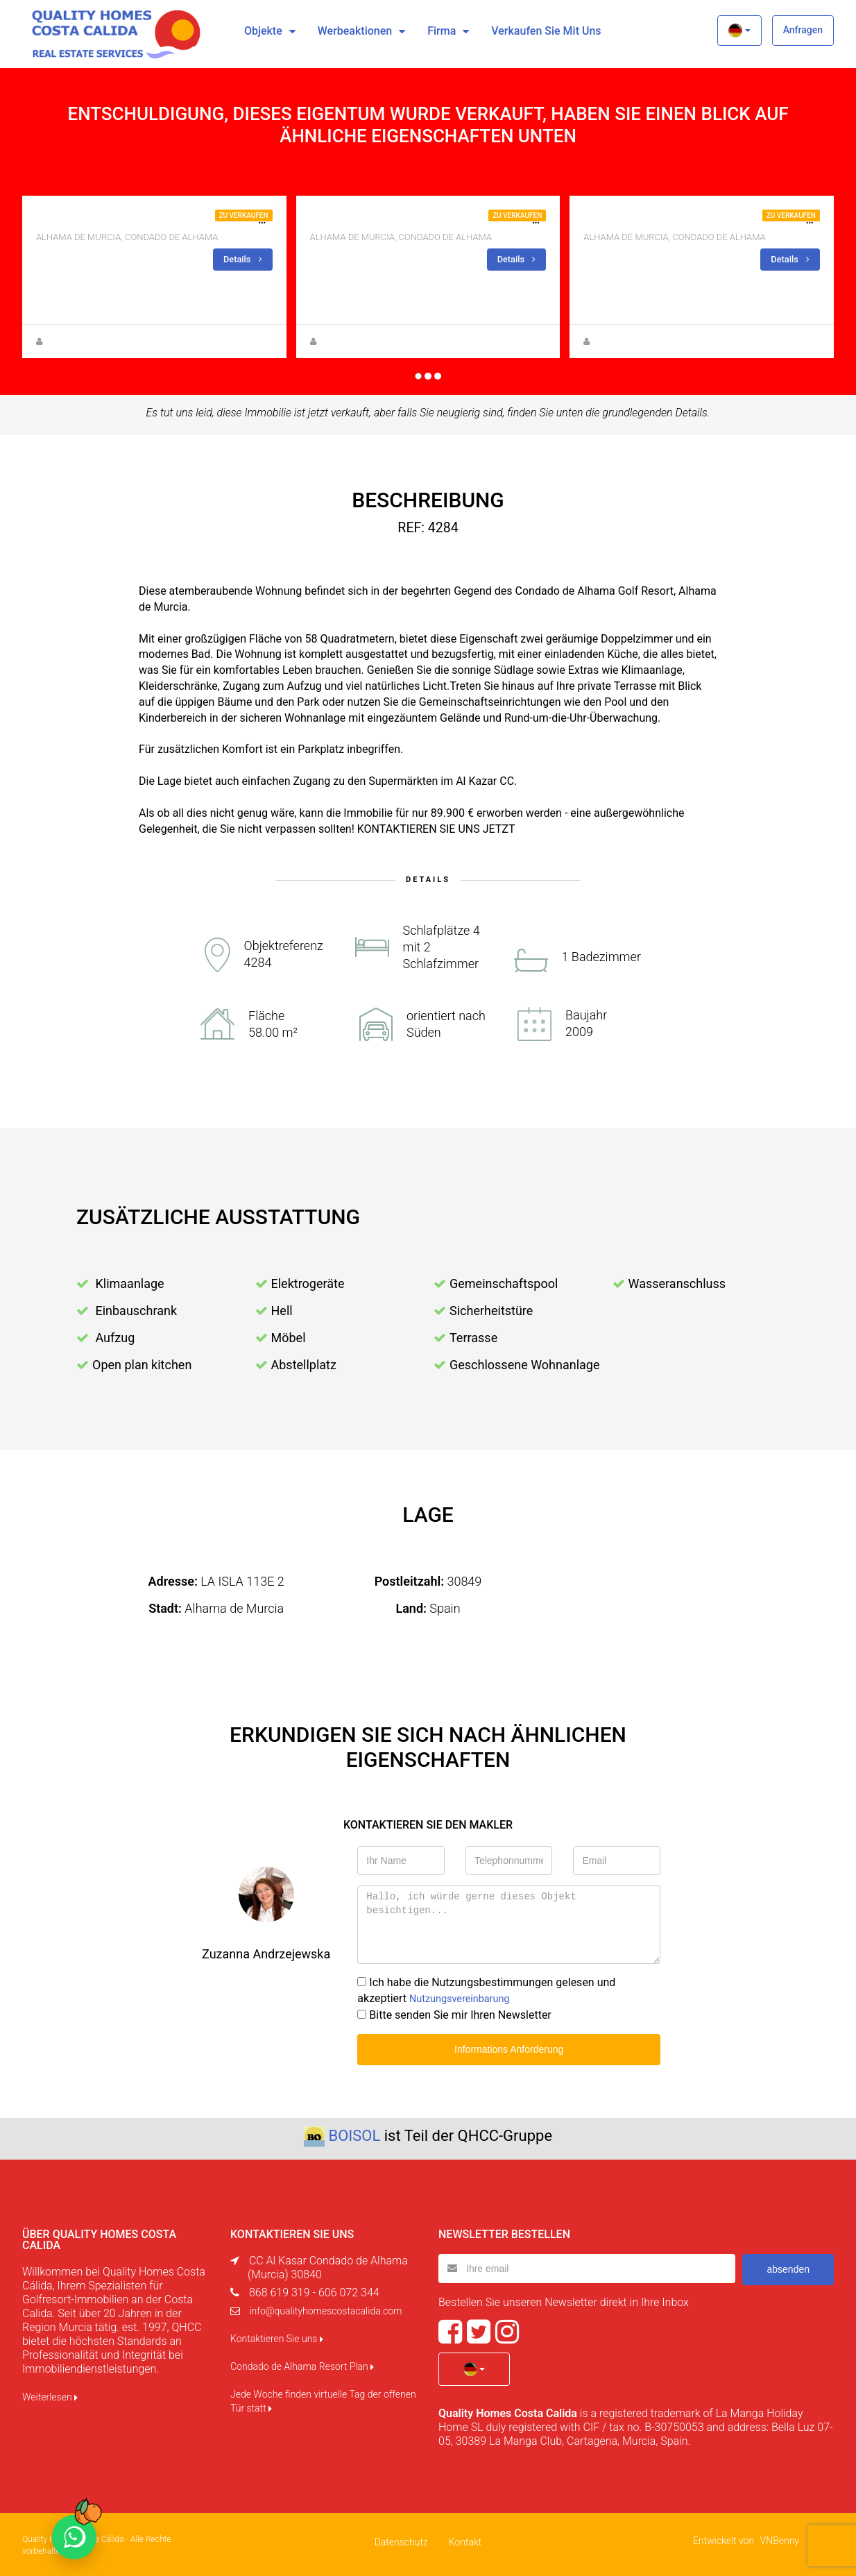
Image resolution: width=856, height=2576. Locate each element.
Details (241, 258)
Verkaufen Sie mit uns (546, 30)
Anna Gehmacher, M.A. (89, 341)
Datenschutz (401, 2539)
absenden (788, 2265)
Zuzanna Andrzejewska (364, 341)
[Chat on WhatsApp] (74, 2537)
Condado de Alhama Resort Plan (302, 2364)
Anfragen (803, 29)
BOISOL (354, 2133)
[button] (739, 30)
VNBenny (779, 2538)
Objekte (263, 30)
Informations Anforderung (508, 2047)
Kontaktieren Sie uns (276, 2336)
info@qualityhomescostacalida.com (325, 2308)
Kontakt (465, 2539)
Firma (441, 30)
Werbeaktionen (355, 30)
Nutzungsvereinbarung (465, 1998)
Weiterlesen (50, 2394)
